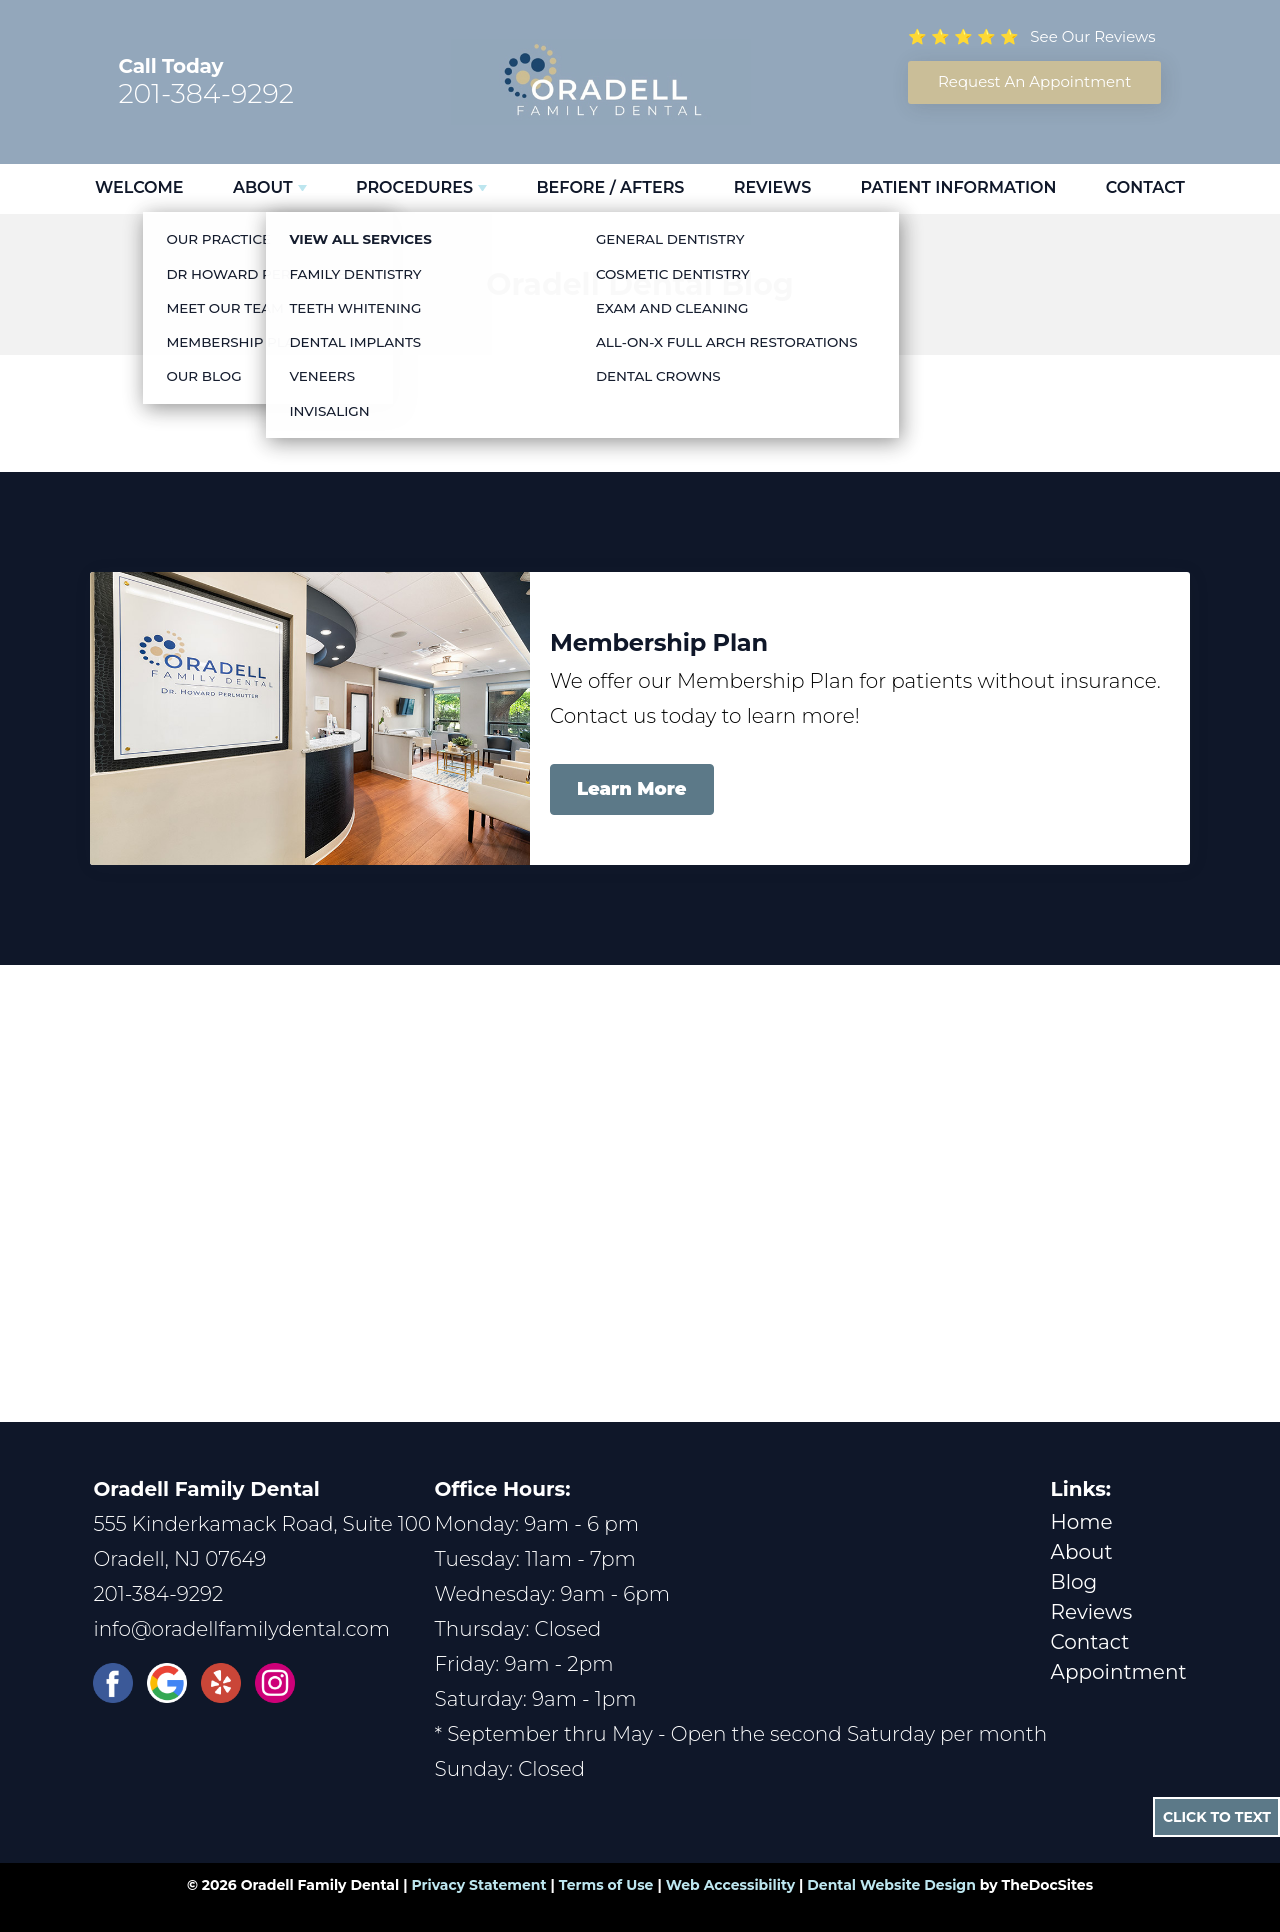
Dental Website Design (891, 1885)
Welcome (139, 187)
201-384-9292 (205, 93)
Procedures (414, 187)
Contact (1145, 187)
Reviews (772, 187)
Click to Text (1217, 1817)
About (263, 187)
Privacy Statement (478, 1885)
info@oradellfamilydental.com (241, 1629)
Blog (1074, 1582)
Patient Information (959, 187)
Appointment (1119, 1672)
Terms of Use (606, 1885)
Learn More (632, 789)
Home (1082, 1522)
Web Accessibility (730, 1885)
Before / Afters (610, 187)
